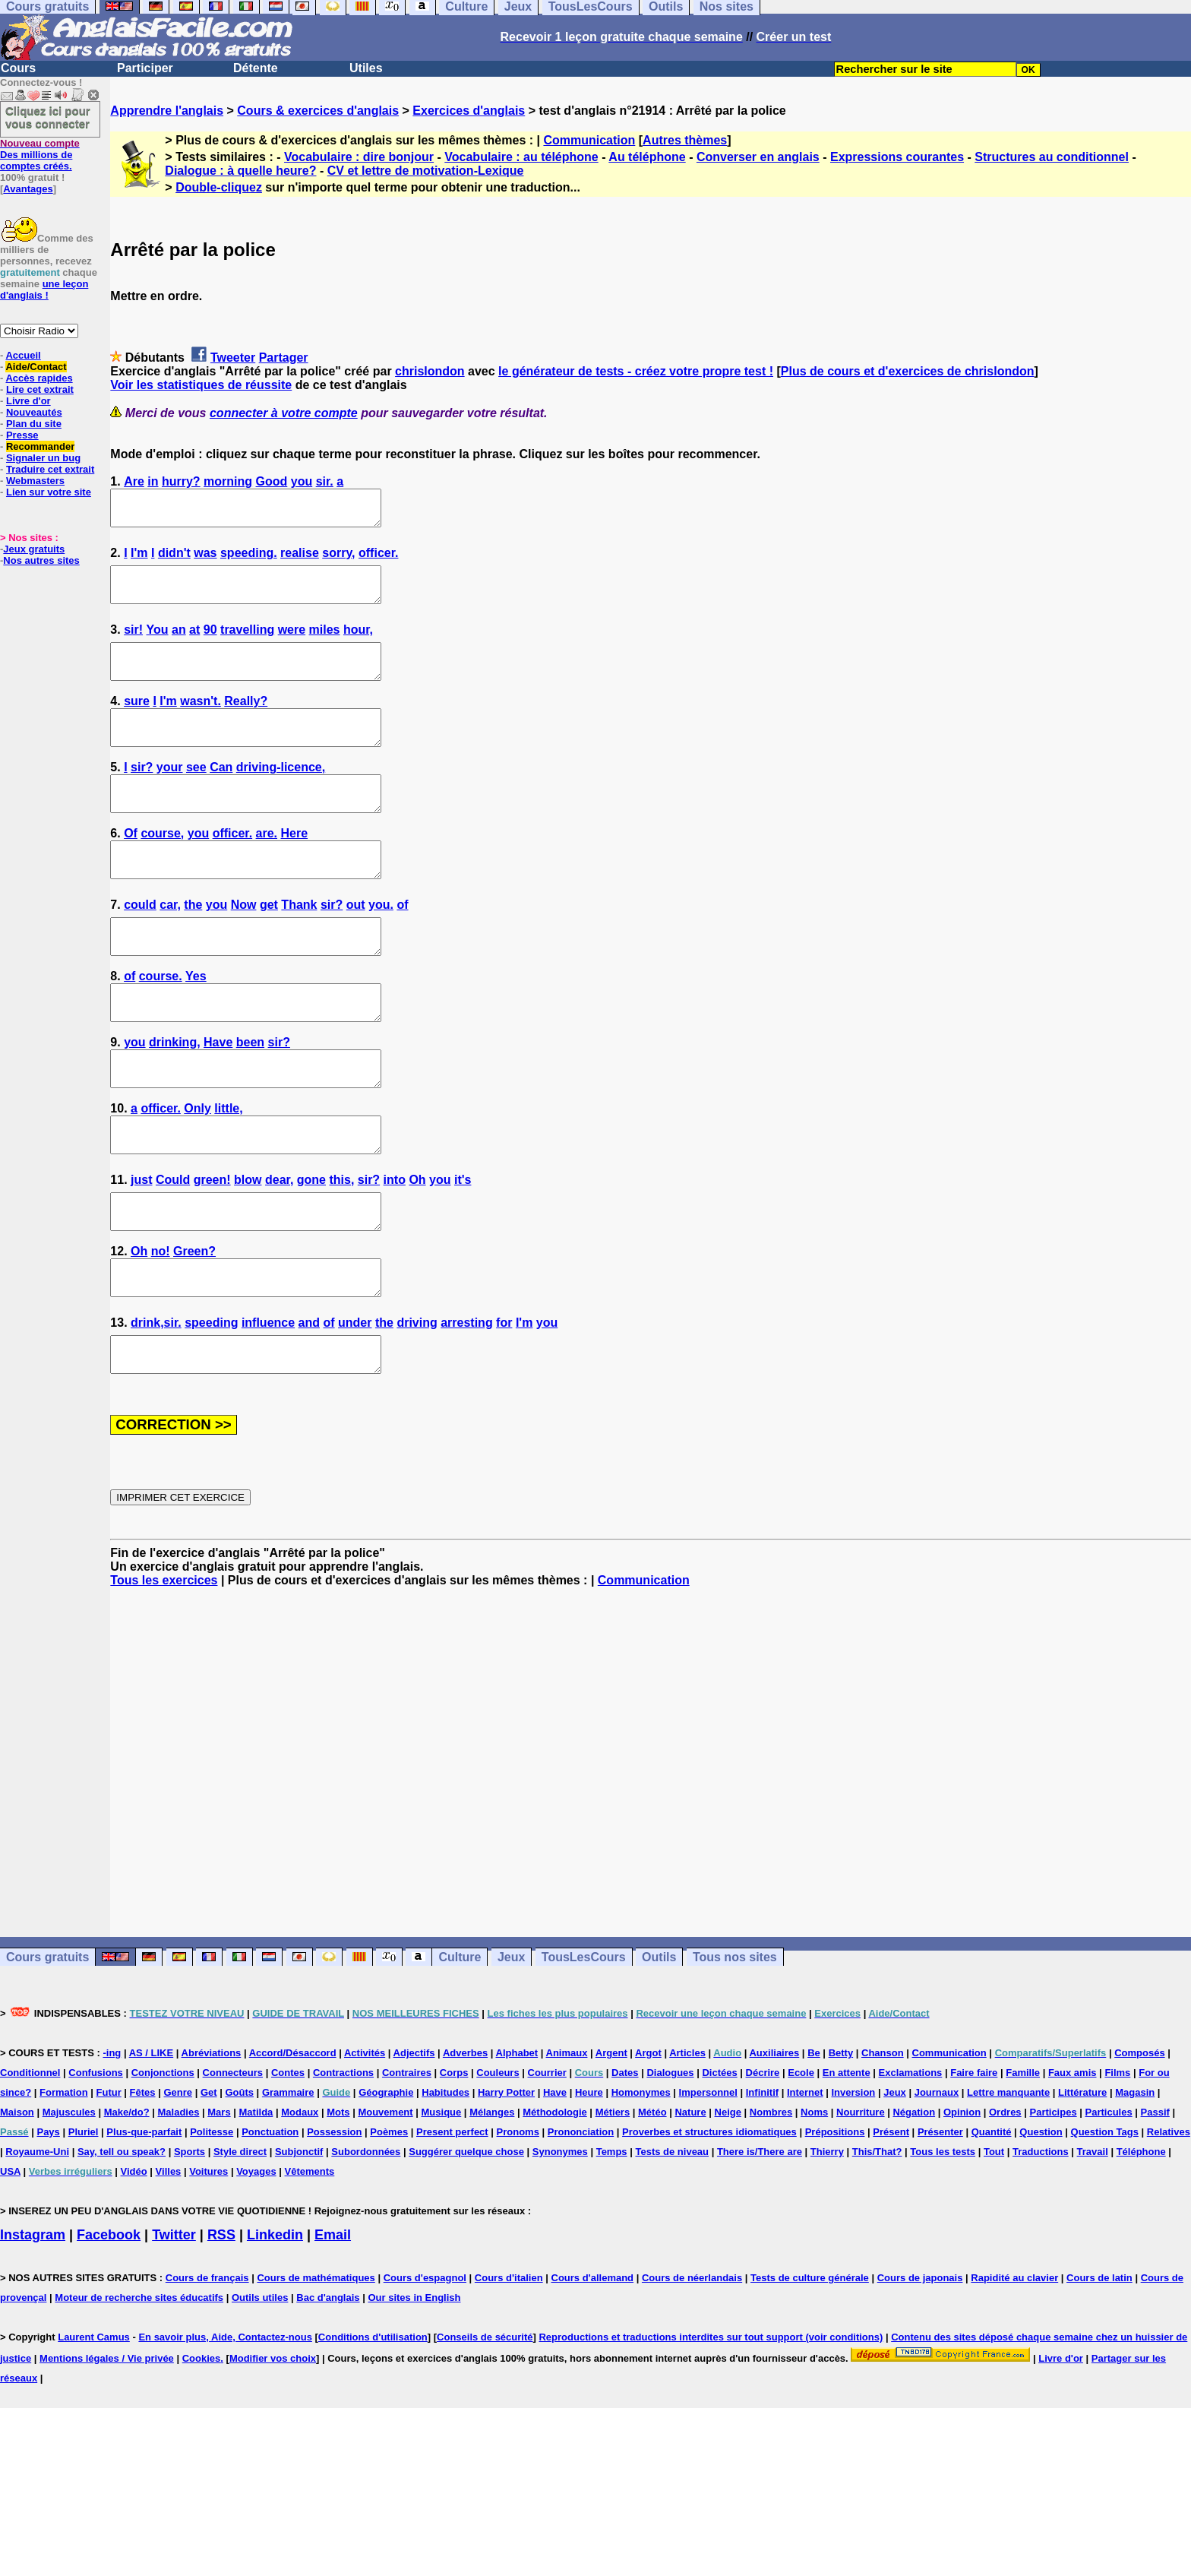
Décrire (763, 2161)
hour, (358, 643)
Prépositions (835, 2220)
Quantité (991, 2220)
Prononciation (581, 2220)
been (250, 1096)
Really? (245, 721)
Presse (22, 435)
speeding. (248, 559)
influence (268, 1404)
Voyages (256, 2260)
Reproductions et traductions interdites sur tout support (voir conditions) (711, 2426)
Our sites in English (414, 2386)
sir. (324, 481)
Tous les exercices (163, 1669)
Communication (589, 140)
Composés (1139, 2141)
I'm (139, 559)
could (140, 945)
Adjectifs (414, 2141)
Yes (196, 1023)
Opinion (962, 2201)
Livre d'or (28, 401)
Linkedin (275, 2323)
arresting (466, 1404)
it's (462, 1248)
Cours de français (207, 2366)
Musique (442, 2201)
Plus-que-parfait (144, 2220)
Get (209, 2181)
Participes (1052, 2201)
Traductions (1041, 2240)
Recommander (40, 446)
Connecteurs (233, 2161)
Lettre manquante (1008, 2181)
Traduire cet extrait (50, 469)
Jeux (511, 2046)
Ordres (1005, 2201)
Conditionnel (30, 2161)
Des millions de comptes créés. (40, 155)
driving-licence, (280, 794)
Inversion (854, 2181)
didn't (174, 559)
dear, (279, 1248)
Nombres (771, 2201)
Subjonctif (299, 2240)
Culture (459, 2046)
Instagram (32, 2323)
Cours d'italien (509, 2366)
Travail (1092, 2240)
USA (10, 2260)
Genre (177, 2181)
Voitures (208, 2260)
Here (294, 867)
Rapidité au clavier (1014, 2366)
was (205, 559)
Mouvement (385, 2201)
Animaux (567, 2141)
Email (332, 2323)
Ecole (801, 2161)
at (194, 643)
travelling (247, 643)
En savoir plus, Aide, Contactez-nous (225, 2426)
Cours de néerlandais (692, 2366)
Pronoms (518, 2220)
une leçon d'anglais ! (44, 289)
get (269, 945)
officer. (378, 559)
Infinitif (762, 2181)
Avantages (27, 189)
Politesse (211, 2220)
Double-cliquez (218, 187)
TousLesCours (584, 2046)
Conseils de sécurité (484, 2426)
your (169, 794)
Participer (145, 68)
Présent (891, 2220)
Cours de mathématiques (315, 2366)
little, (228, 1169)
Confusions (95, 2161)
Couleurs (497, 2161)
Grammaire (288, 2181)
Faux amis (1072, 2161)
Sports (189, 2240)
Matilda (256, 2201)
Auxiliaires (774, 2141)
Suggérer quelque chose (466, 2240)
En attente (846, 2161)
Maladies (178, 2201)
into (395, 1248)
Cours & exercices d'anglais (318, 110)
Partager (283, 357)
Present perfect (452, 2220)
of (402, 945)
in (152, 481)
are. (266, 867)
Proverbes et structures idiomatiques (709, 2220)
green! (212, 1248)
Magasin (1135, 2181)
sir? (142, 794)
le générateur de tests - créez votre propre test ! (635, 371)
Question (1040, 2220)
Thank (299, 945)
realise (299, 559)
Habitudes (445, 2181)
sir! (133, 643)
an (179, 643)
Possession (334, 2220)
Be (813, 2141)
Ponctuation (270, 2220)
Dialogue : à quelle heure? (240, 170)
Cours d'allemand (592, 2366)
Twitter (174, 2323)
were (291, 643)
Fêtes (143, 2181)
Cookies (201, 2447)
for (504, 1404)
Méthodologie (555, 2201)
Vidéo (134, 2260)
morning (228, 481)
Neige (728, 2201)
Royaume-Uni (37, 2240)
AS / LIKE (151, 2141)
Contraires (406, 2161)
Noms (814, 2201)
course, (162, 867)
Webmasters (35, 480)
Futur (109, 2181)
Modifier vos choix (272, 2447)
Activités (364, 2141)
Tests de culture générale (809, 2366)
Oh (417, 1248)
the (193, 945)
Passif (1155, 2201)
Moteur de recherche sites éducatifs (139, 2386)
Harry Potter (506, 2181)
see (196, 794)
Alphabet (517, 2141)
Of (130, 867)
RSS (221, 2323)
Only (197, 1169)
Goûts (239, 2181)
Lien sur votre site (48, 492)
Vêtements (310, 2260)
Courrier (547, 2161)
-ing (112, 2141)
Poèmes (389, 2220)
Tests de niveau (672, 2240)
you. (380, 945)
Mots (338, 2201)
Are (134, 481)
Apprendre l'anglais (166, 110)
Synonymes (560, 2240)
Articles (687, 2141)
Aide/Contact (35, 366)
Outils (659, 2046)
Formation (63, 2181)
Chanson (882, 2141)
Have (218, 1096)
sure (137, 721)
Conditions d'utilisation (373, 2426)
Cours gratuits (47, 2046)
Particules (1109, 2201)
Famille (1023, 2161)
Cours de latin (1099, 2366)
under (354, 1404)
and (309, 1404)
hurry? (181, 481)
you (301, 481)
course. (160, 1023)
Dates (624, 2161)
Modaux (299, 2201)
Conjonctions (162, 2161)
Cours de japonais (920, 2366)
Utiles (366, 68)
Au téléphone (646, 156)
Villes (169, 2260)
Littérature (1082, 2181)
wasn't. (200, 721)
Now (244, 945)
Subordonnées (365, 2240)
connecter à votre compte (284, 413)
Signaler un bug (43, 458)
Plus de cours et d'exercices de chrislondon (908, 371)
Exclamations (911, 2161)
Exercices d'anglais (468, 110)
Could (173, 1248)
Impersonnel (708, 2181)
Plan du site (34, 423)
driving (416, 1404)
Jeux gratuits (34, 549)
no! (160, 1326)
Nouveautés (34, 412)
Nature (690, 2201)
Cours (18, 68)
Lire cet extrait (40, 389)
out (355, 945)
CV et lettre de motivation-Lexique (425, 170)
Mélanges (491, 2201)
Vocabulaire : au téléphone (521, 156)
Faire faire (973, 2161)
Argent (611, 2141)
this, (341, 1248)
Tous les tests (942, 2240)
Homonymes (641, 2181)
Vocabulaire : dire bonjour (359, 156)
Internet (805, 2181)
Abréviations (212, 2141)
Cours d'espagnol (425, 2366)
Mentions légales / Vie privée (106, 2447)
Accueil (22, 355)
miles (324, 643)
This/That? (877, 2240)
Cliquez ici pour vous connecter (47, 117)
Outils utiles (260, 2386)
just (141, 1248)
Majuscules (69, 2201)
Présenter (940, 2220)
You (158, 643)
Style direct (240, 2240)
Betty (841, 2141)
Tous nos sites (735, 2046)
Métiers (613, 2201)
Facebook (109, 2323)
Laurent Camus (94, 2426)
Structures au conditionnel (1052, 156)
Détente (255, 68)
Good (272, 481)
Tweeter (232, 357)
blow (247, 1248)
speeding (211, 1404)
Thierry (827, 2240)
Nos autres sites (41, 560)
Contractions (343, 2161)
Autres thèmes (685, 140)
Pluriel (83, 2220)
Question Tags (1105, 2220)
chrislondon (430, 371)
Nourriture (860, 2201)
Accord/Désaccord (292, 2141)
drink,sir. (156, 1404)
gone (311, 1248)
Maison (17, 2201)
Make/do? (127, 2201)
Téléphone (1141, 2240)
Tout (994, 2240)
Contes (288, 2161)
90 (210, 643)
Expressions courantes (897, 156)
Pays (47, 2220)
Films (1117, 2161)
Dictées (719, 2161)
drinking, (175, 1096)
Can (221, 794)
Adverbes (465, 2141)
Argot (648, 2141)
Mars (218, 2201)
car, (170, 945)
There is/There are (759, 2240)
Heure (589, 2181)
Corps (454, 2161)
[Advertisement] (651, 1851)
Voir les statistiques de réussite (201, 384)
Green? (194, 1326)
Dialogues (669, 2161)
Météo (652, 2201)
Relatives (1168, 2220)
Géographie (386, 2181)
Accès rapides (38, 378)
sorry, (338, 559)
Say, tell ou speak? (121, 2240)
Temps (611, 2240)
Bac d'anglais (327, 2386)
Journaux (937, 2181)
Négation (913, 2201)
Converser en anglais (758, 156)
